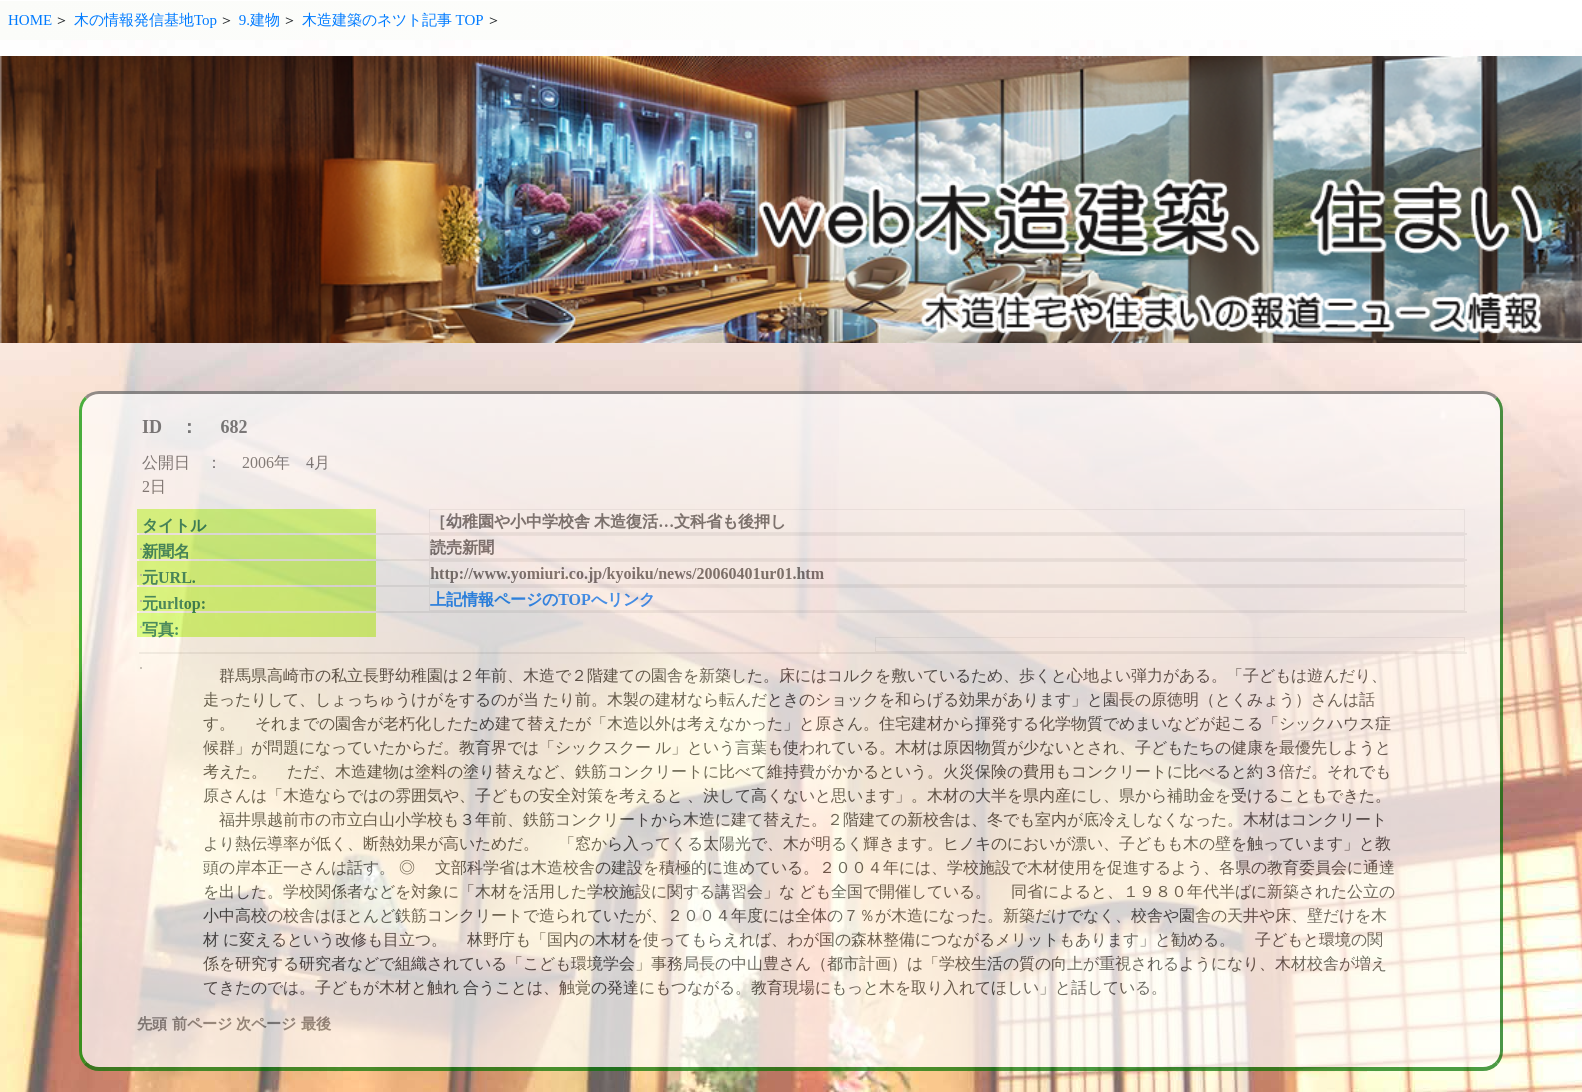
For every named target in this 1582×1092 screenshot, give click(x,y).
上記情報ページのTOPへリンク (542, 599)
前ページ (202, 1024)
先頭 (152, 1024)
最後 (316, 1024)
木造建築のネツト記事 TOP (393, 20)
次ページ (266, 1024)
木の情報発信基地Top (145, 20)
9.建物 (259, 20)
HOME (30, 20)
